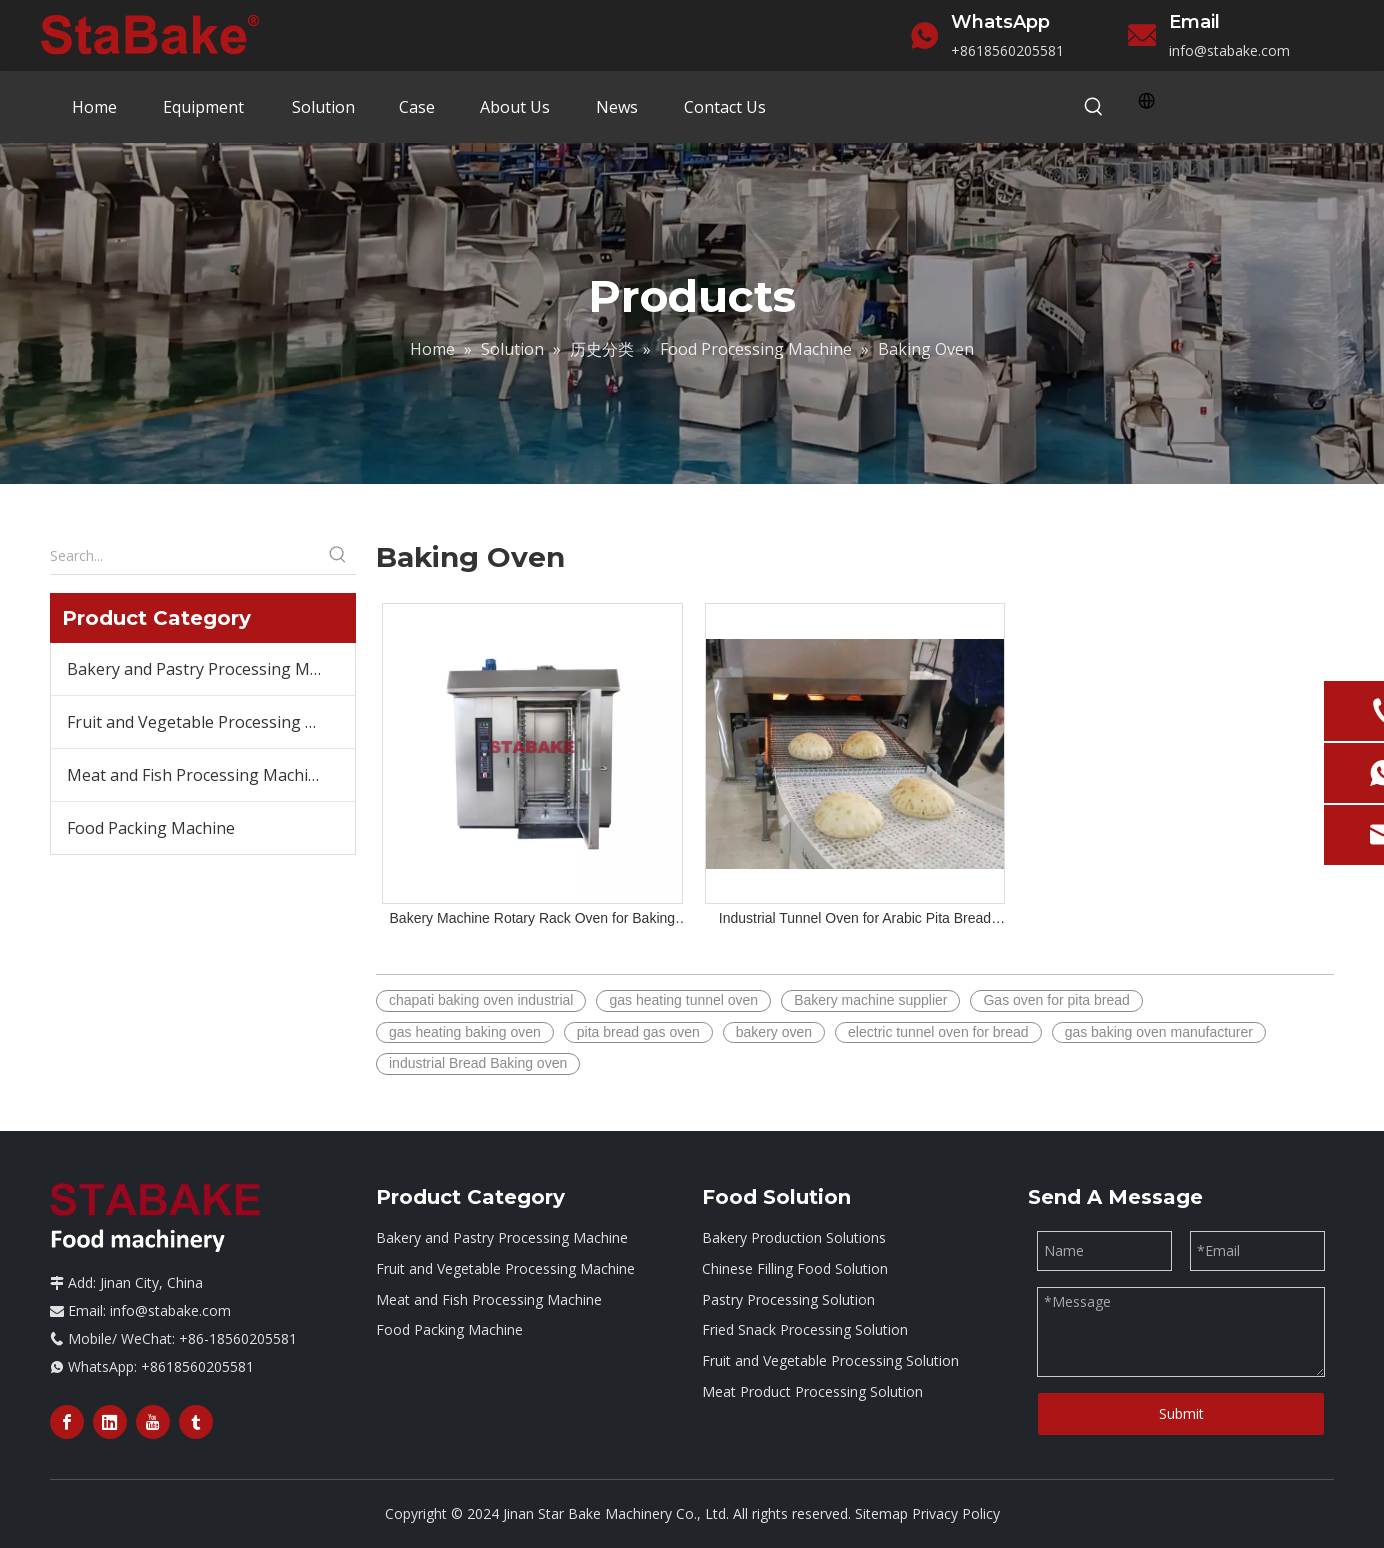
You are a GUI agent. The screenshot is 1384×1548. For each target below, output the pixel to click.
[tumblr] (196, 1422)
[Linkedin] (110, 1422)
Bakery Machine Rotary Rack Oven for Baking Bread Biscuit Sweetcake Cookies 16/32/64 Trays (533, 919)
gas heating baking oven (465, 1032)
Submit (1181, 1413)
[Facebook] (67, 1422)
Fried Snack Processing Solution (805, 1329)
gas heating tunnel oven (683, 1000)
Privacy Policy (956, 1513)
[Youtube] (153, 1422)
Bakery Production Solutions (794, 1237)
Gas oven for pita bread (1056, 1000)
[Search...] (185, 556)
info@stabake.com (1229, 50)
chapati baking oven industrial (481, 1000)
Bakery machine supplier (870, 1000)
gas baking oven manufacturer (1159, 1032)
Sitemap (881, 1513)
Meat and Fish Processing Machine (197, 775)
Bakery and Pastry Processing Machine (211, 669)
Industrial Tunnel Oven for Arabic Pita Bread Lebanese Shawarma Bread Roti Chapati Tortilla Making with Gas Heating (855, 919)
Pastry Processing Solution (788, 1299)
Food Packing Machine (151, 828)
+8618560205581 (1007, 50)
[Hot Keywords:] (1094, 108)
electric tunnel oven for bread (938, 1032)
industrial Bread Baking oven (478, 1063)
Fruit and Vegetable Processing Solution (830, 1360)
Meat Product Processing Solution (812, 1391)
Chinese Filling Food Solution (795, 1268)
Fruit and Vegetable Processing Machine (211, 722)
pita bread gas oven (638, 1032)
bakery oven (774, 1032)
